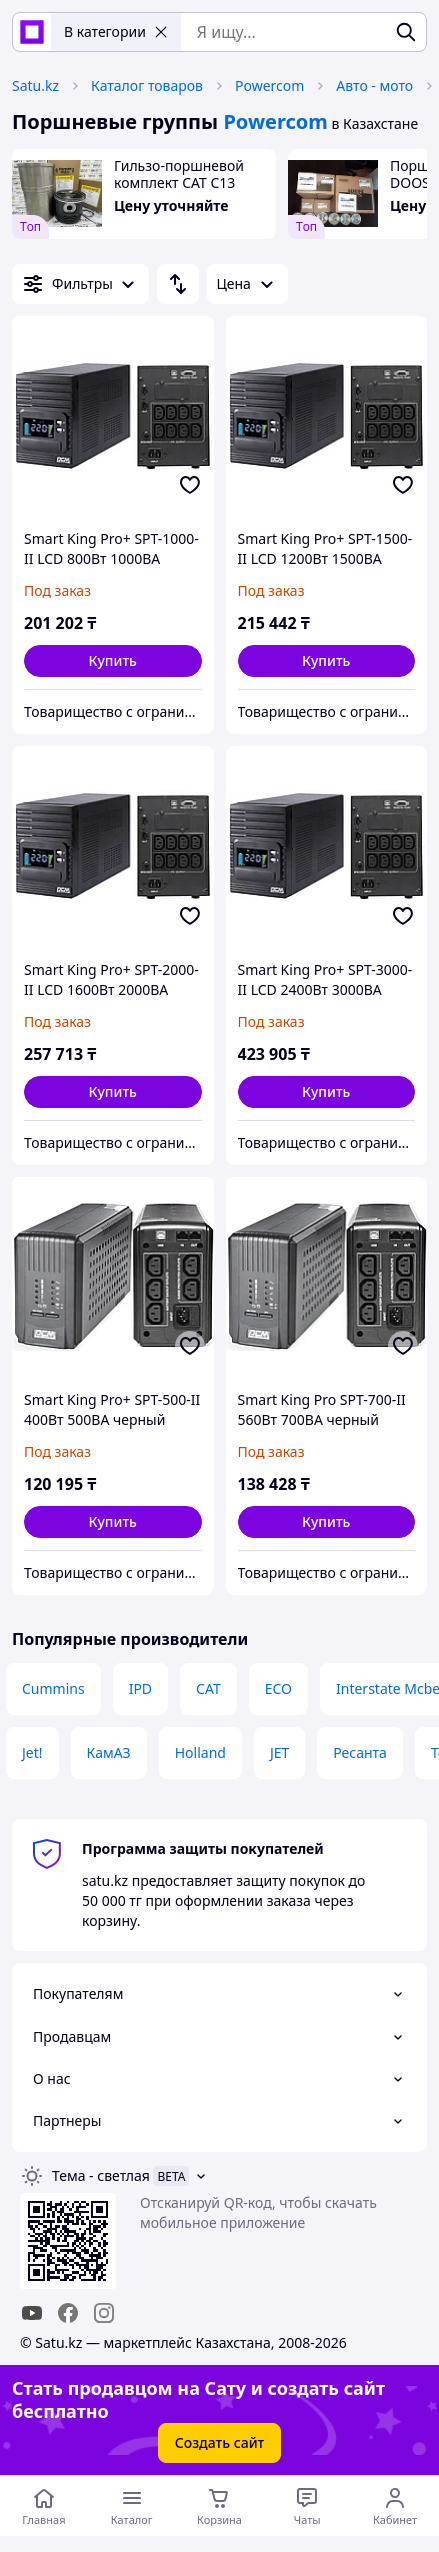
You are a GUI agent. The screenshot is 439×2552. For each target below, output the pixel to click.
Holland (200, 1752)
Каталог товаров (147, 85)
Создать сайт (220, 2442)
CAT (208, 1688)
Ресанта (360, 1752)
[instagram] (104, 2313)
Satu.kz (35, 85)
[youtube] (32, 2313)
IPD (140, 1688)
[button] (113, 661)
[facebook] (68, 2313)
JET (279, 1752)
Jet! (32, 1752)
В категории (116, 31)
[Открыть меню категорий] (132, 2506)
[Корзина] (220, 2506)
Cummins (53, 1688)
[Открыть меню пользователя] (395, 2506)
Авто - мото (374, 85)
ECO (278, 1688)
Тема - (101, 2175)
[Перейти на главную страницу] (44, 2506)
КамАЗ (109, 1752)
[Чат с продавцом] (307, 2506)
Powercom (269, 85)
